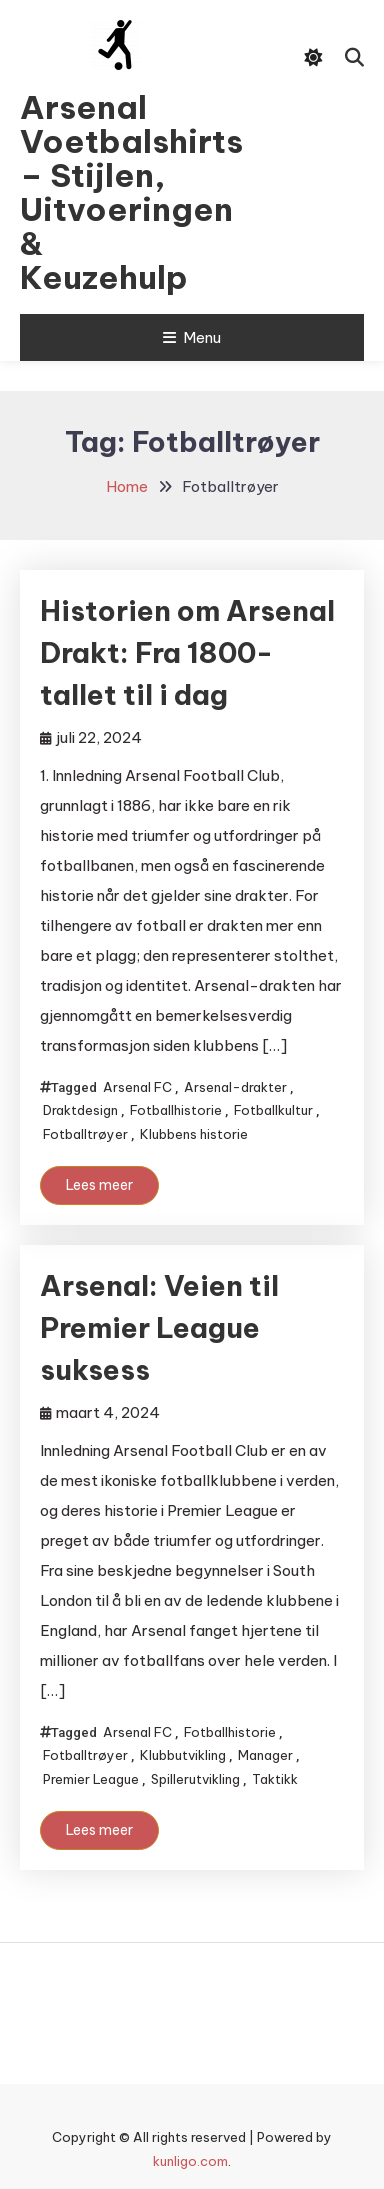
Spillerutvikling (195, 1779)
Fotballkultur (273, 1110)
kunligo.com (190, 2161)
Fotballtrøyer (85, 1134)
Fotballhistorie (176, 1110)
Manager (265, 1755)
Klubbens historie (194, 1134)
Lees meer (99, 1185)
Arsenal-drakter (235, 1087)
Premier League (91, 1779)
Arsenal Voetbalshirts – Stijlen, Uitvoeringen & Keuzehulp (114, 192)
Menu (192, 337)
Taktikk (275, 1779)
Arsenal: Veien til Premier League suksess (159, 1327)
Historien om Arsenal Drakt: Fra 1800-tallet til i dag (187, 652)
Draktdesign (80, 1110)
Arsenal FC (137, 1087)
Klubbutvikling (183, 1755)
